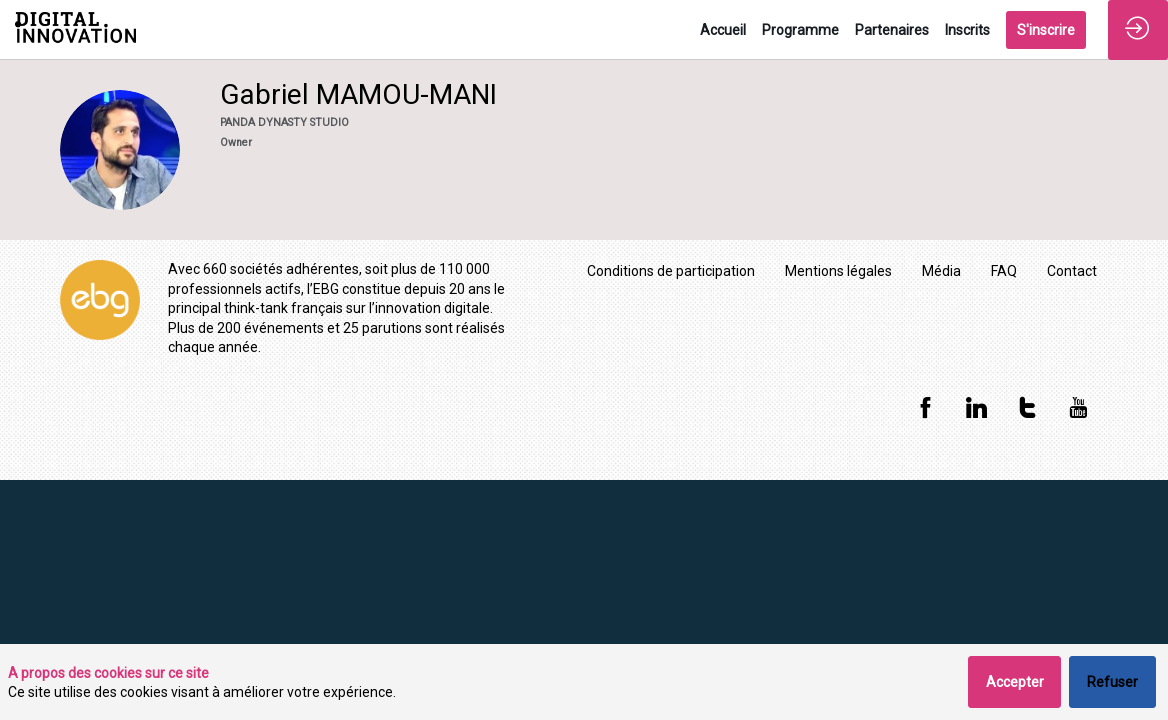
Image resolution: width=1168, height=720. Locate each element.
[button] (1046, 30)
